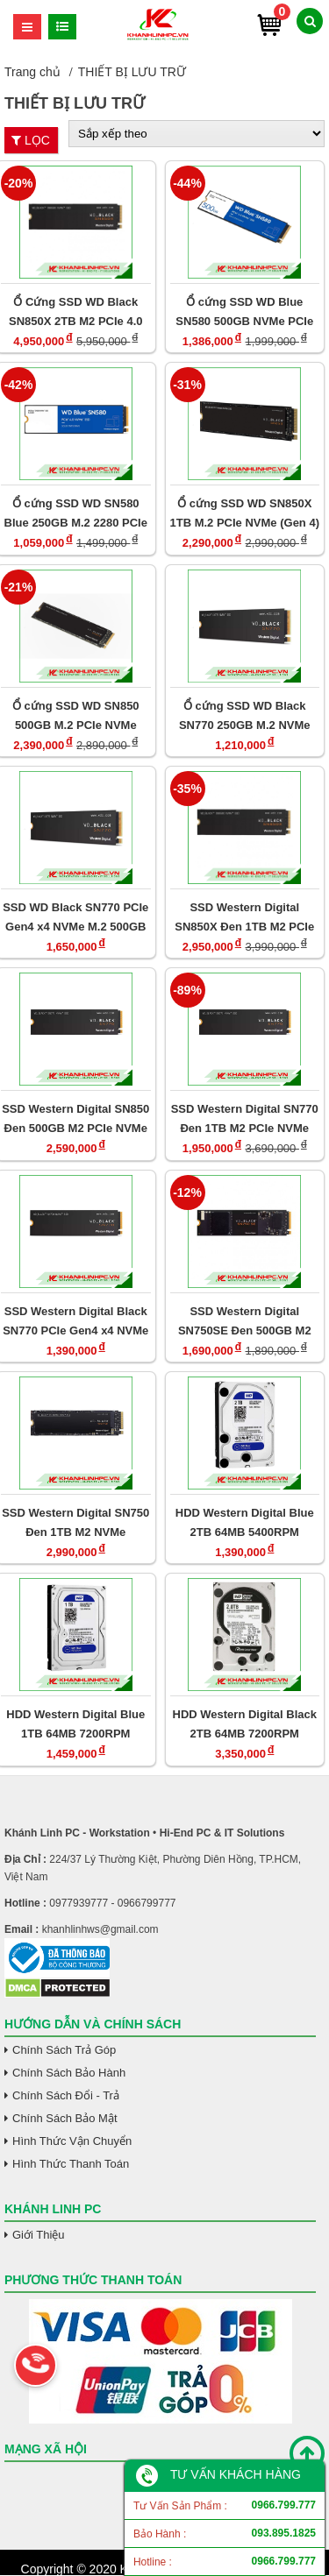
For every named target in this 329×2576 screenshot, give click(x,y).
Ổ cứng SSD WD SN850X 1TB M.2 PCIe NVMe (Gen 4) (244, 513)
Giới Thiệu (38, 2234)
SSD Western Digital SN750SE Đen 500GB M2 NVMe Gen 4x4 (244, 1321)
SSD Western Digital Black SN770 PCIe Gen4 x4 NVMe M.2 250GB (75, 1321)
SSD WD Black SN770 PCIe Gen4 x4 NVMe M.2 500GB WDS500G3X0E (75, 917)
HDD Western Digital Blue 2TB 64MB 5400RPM (244, 1522)
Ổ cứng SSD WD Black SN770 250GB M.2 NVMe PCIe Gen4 (245, 715)
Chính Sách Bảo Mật (65, 2118)
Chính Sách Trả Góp (64, 2049)
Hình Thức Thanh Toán (70, 2163)
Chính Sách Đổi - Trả (65, 2095)
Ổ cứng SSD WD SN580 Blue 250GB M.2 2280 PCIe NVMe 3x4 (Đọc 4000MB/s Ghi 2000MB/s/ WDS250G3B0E (75, 513)
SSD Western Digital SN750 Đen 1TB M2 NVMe (75, 1522)
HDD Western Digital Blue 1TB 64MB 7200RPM (75, 1724)
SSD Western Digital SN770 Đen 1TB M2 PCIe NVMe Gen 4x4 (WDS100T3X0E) (244, 1118)
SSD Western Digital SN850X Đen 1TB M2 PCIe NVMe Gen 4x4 (244, 917)
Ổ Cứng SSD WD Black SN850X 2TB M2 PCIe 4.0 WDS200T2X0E (75, 311)
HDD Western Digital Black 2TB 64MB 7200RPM (245, 1724)
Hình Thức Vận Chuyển (72, 2141)
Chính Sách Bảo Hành (68, 2072)
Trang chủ (32, 72)
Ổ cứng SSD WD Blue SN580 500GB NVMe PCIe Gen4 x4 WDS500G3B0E (244, 311)
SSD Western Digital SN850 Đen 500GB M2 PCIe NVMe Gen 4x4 (75, 1118)
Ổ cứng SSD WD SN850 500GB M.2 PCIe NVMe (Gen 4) (75, 715)
